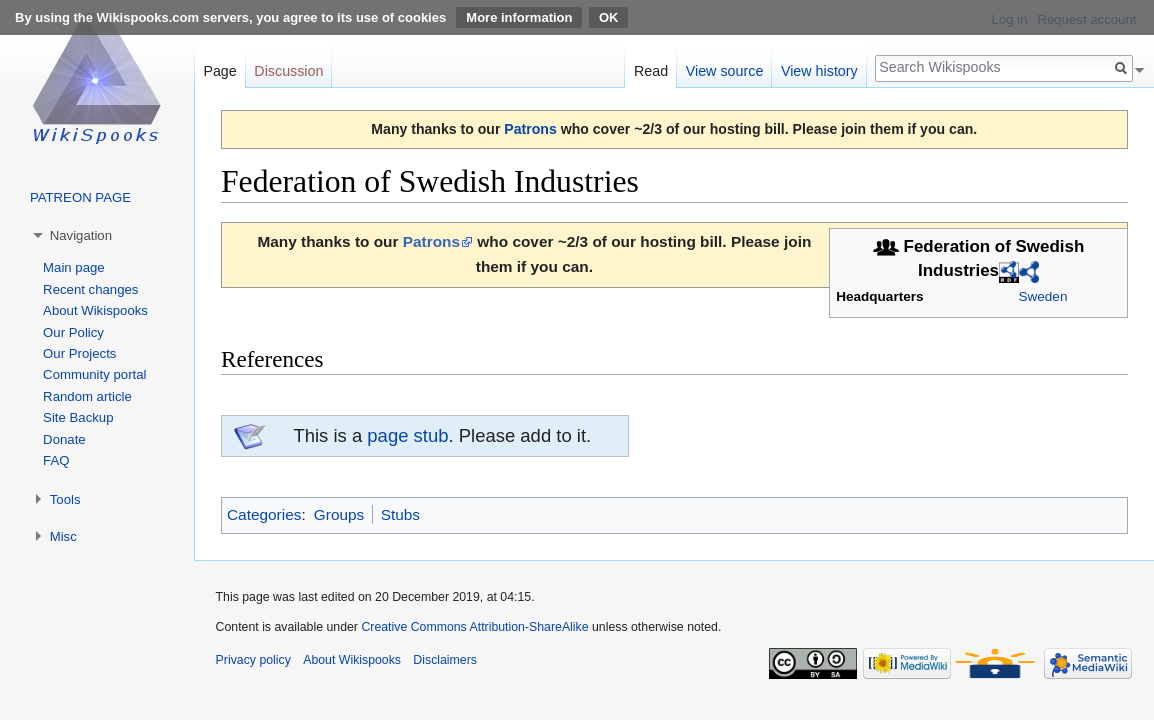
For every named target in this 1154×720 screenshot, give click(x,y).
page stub (407, 435)
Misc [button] (63, 536)
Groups (339, 514)
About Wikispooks (95, 310)
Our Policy (73, 332)
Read (651, 71)
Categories (264, 514)
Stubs (400, 514)
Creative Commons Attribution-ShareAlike (474, 627)
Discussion (288, 71)
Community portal (94, 374)
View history (819, 71)
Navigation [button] (81, 235)
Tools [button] (65, 499)
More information (519, 17)
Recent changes (90, 289)
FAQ (56, 460)
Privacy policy (253, 660)
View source (725, 71)
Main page (74, 267)
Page (219, 71)
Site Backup (78, 417)
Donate (64, 439)
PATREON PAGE (80, 197)
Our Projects (79, 353)
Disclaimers (445, 660)
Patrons (530, 129)
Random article (87, 396)
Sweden (1042, 296)
